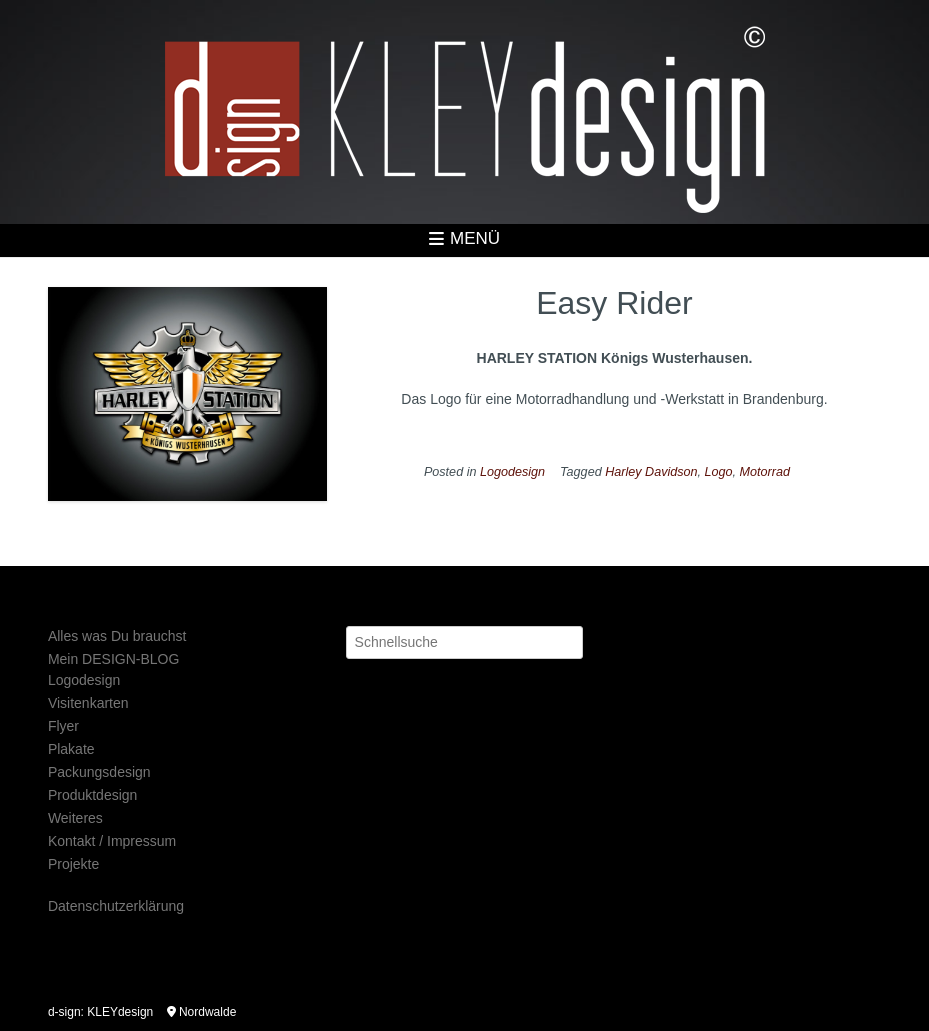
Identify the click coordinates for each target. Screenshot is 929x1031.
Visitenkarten (88, 703)
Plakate (71, 749)
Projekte (73, 864)
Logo (719, 472)
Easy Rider (614, 303)
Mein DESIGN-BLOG (113, 659)
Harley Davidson (651, 472)
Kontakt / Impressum (112, 841)
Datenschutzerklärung (116, 906)
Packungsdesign (99, 772)
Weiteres (75, 818)
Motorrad (765, 472)
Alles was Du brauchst (117, 636)
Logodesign (512, 472)
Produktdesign (93, 795)
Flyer (63, 726)
